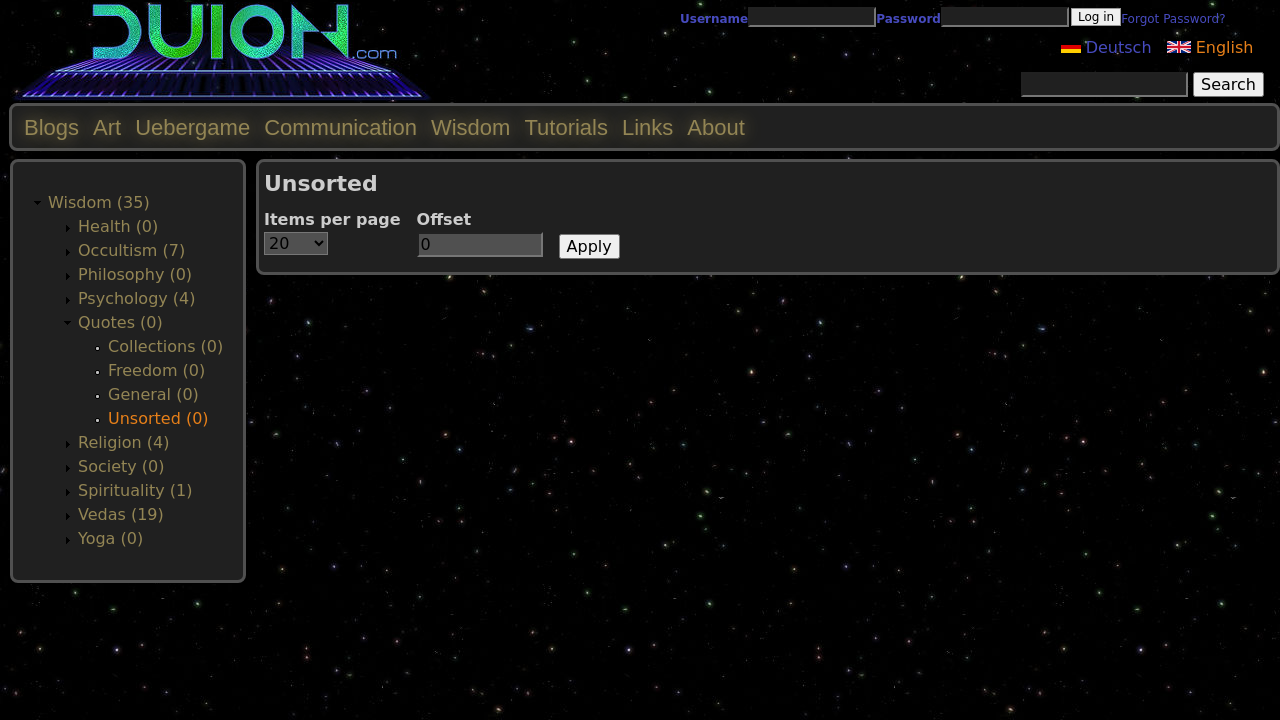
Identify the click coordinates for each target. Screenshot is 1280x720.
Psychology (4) (137, 298)
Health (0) (118, 226)
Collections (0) (165, 346)
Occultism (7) (131, 250)
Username (714, 19)
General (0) (153, 394)
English (1210, 47)
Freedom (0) (156, 370)
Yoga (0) (110, 538)
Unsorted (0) (158, 418)
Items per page (332, 219)
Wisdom (470, 127)
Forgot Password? (1173, 19)
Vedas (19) (121, 514)
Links (647, 127)
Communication (340, 127)
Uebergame (192, 127)
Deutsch (1106, 47)
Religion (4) (123, 442)
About (716, 127)
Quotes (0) (120, 322)
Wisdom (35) (99, 202)
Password (908, 19)
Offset (444, 219)
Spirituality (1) (135, 490)
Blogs (51, 127)
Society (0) (121, 466)
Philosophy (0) (135, 274)
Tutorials (566, 127)
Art (107, 127)
